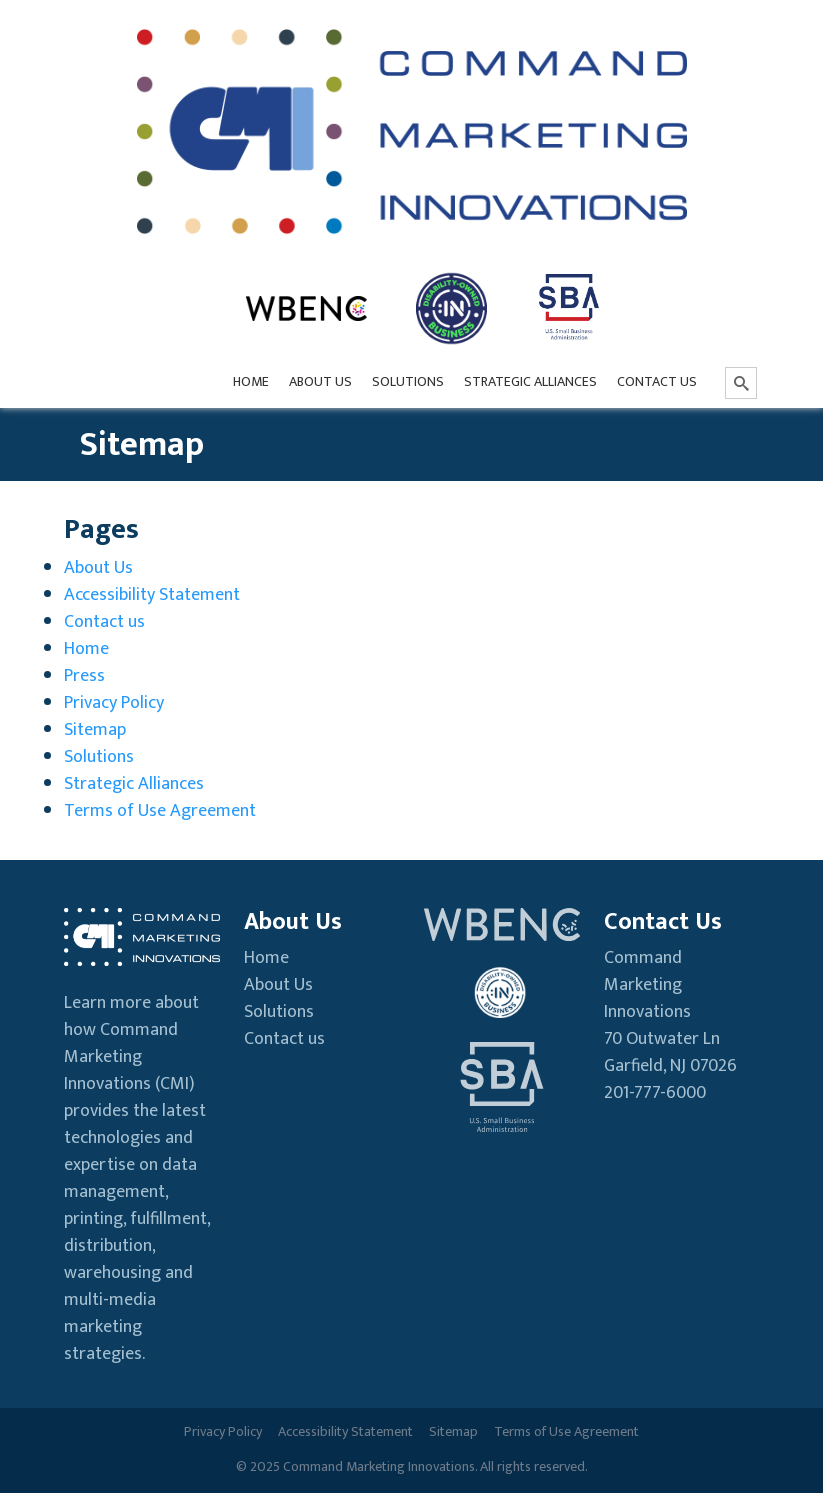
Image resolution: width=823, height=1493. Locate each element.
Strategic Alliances (134, 784)
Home (86, 649)
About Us (98, 568)
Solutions (99, 757)
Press (84, 676)
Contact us (104, 622)
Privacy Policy (114, 703)
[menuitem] (251, 383)
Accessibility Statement (152, 595)
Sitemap (95, 730)
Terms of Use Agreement (160, 811)
